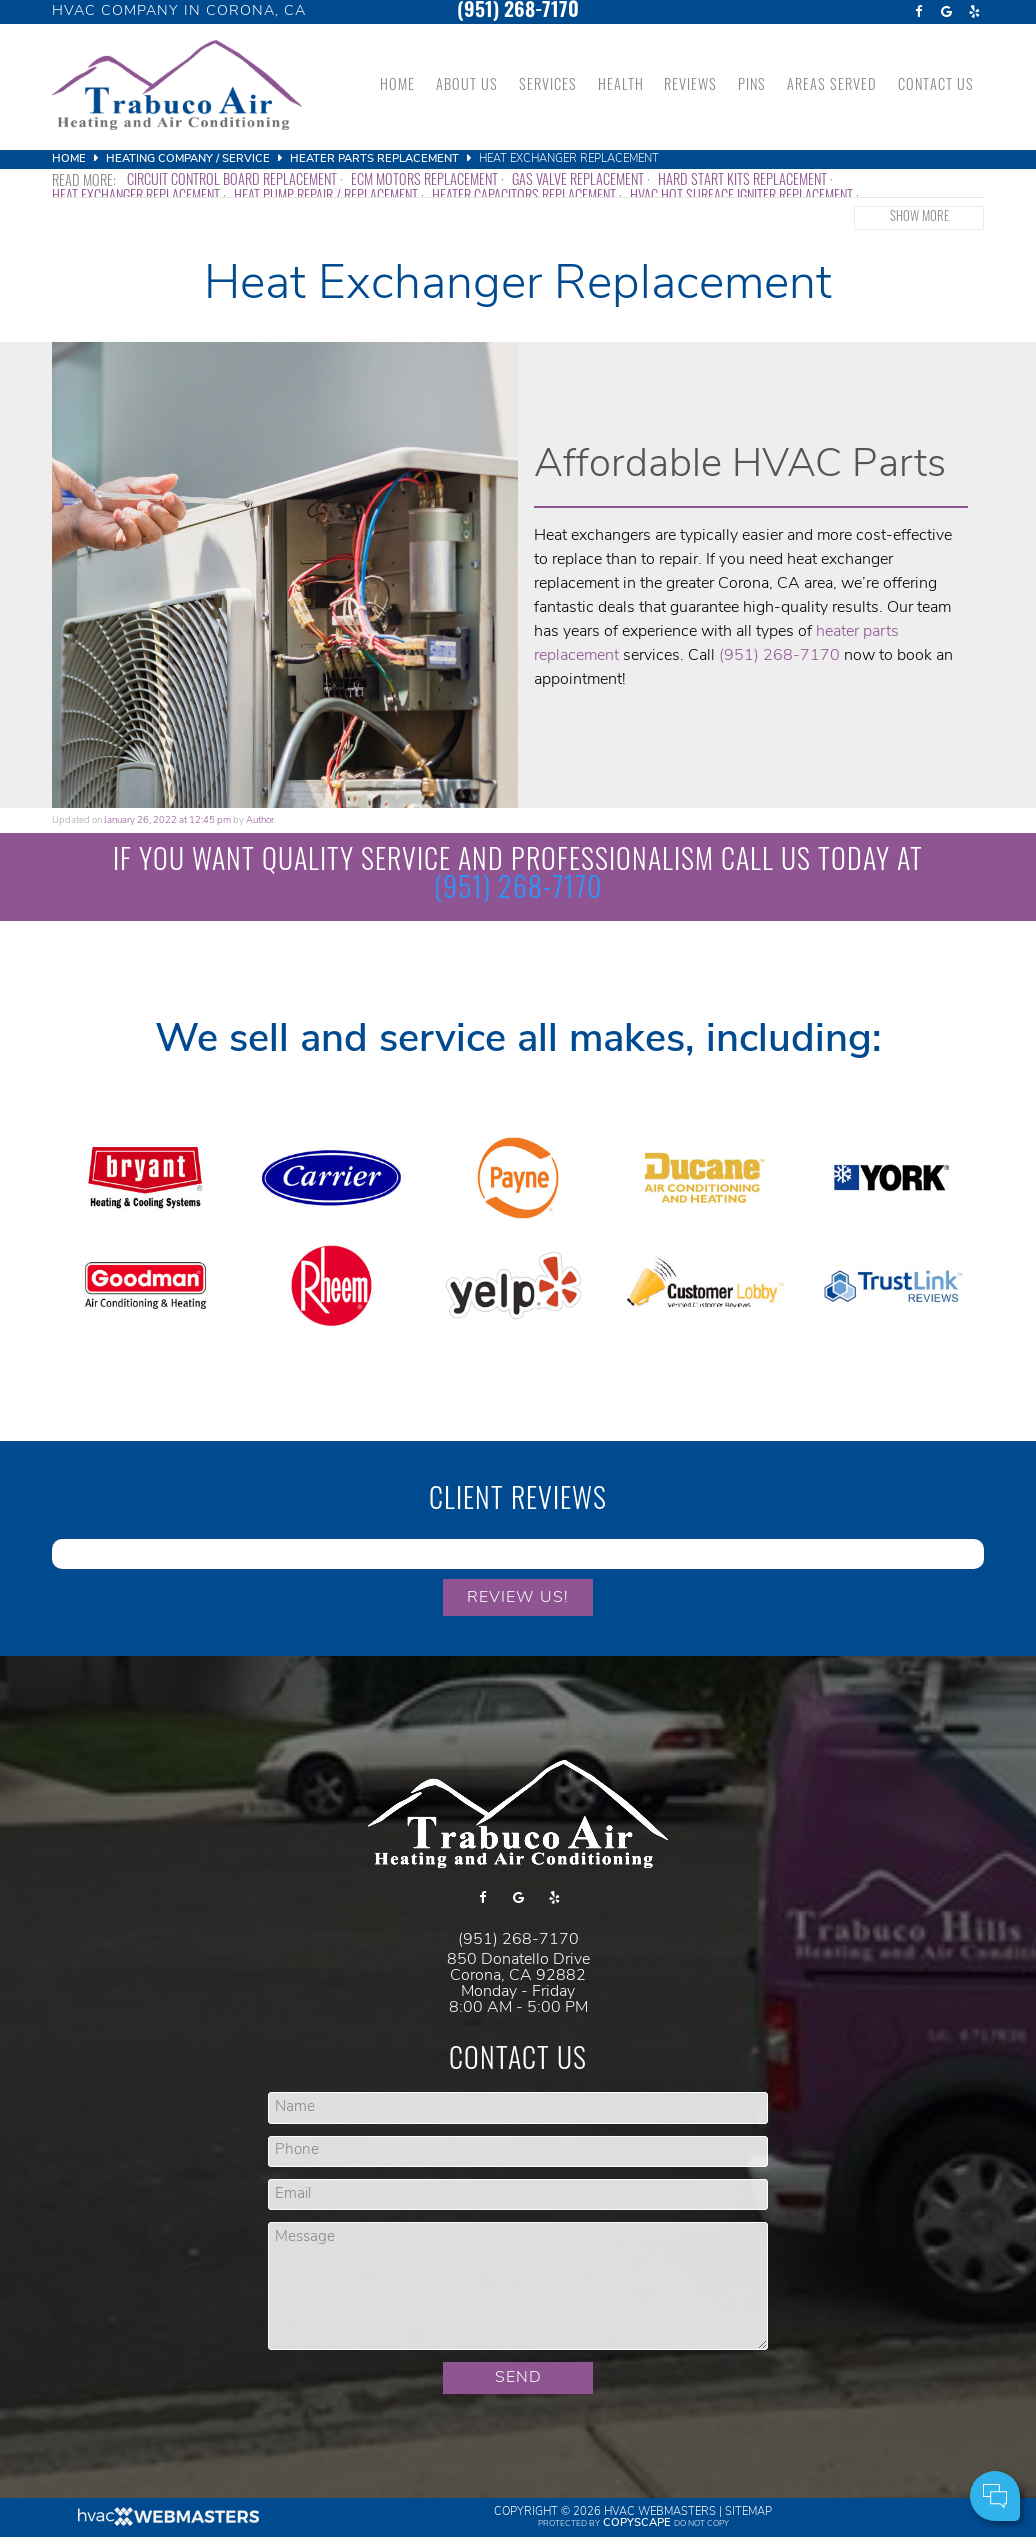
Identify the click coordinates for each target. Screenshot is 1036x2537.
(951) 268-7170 (518, 12)
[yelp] (974, 12)
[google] (946, 12)
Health (621, 86)
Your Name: (753, 2391)
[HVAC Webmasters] (167, 2523)
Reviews (690, 86)
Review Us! (518, 1598)
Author (260, 820)
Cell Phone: (754, 2413)
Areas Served (832, 86)
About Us (467, 86)
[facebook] (918, 12)
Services (548, 86)
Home (397, 86)
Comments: (754, 2435)
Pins (752, 86)
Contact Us (936, 86)
